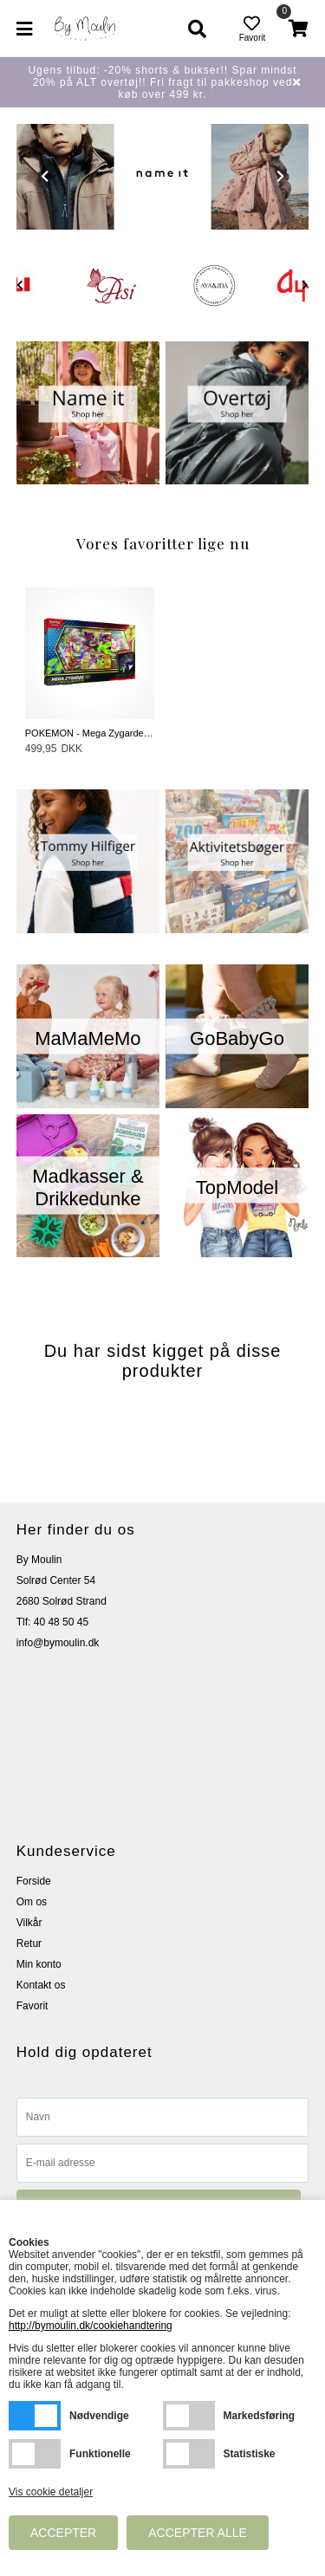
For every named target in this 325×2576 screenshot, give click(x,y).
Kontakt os (41, 1985)
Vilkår (29, 1923)
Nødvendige (35, 2415)
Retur (29, 1943)
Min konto (39, 1964)
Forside (33, 1881)
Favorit (32, 2006)
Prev (44, 176)
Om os (31, 1902)
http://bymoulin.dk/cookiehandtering (90, 2326)
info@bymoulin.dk (58, 1643)
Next (280, 176)
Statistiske (189, 2454)
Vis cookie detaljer (51, 2492)
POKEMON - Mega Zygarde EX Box (89, 733)
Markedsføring (189, 2415)
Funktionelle (35, 2454)
